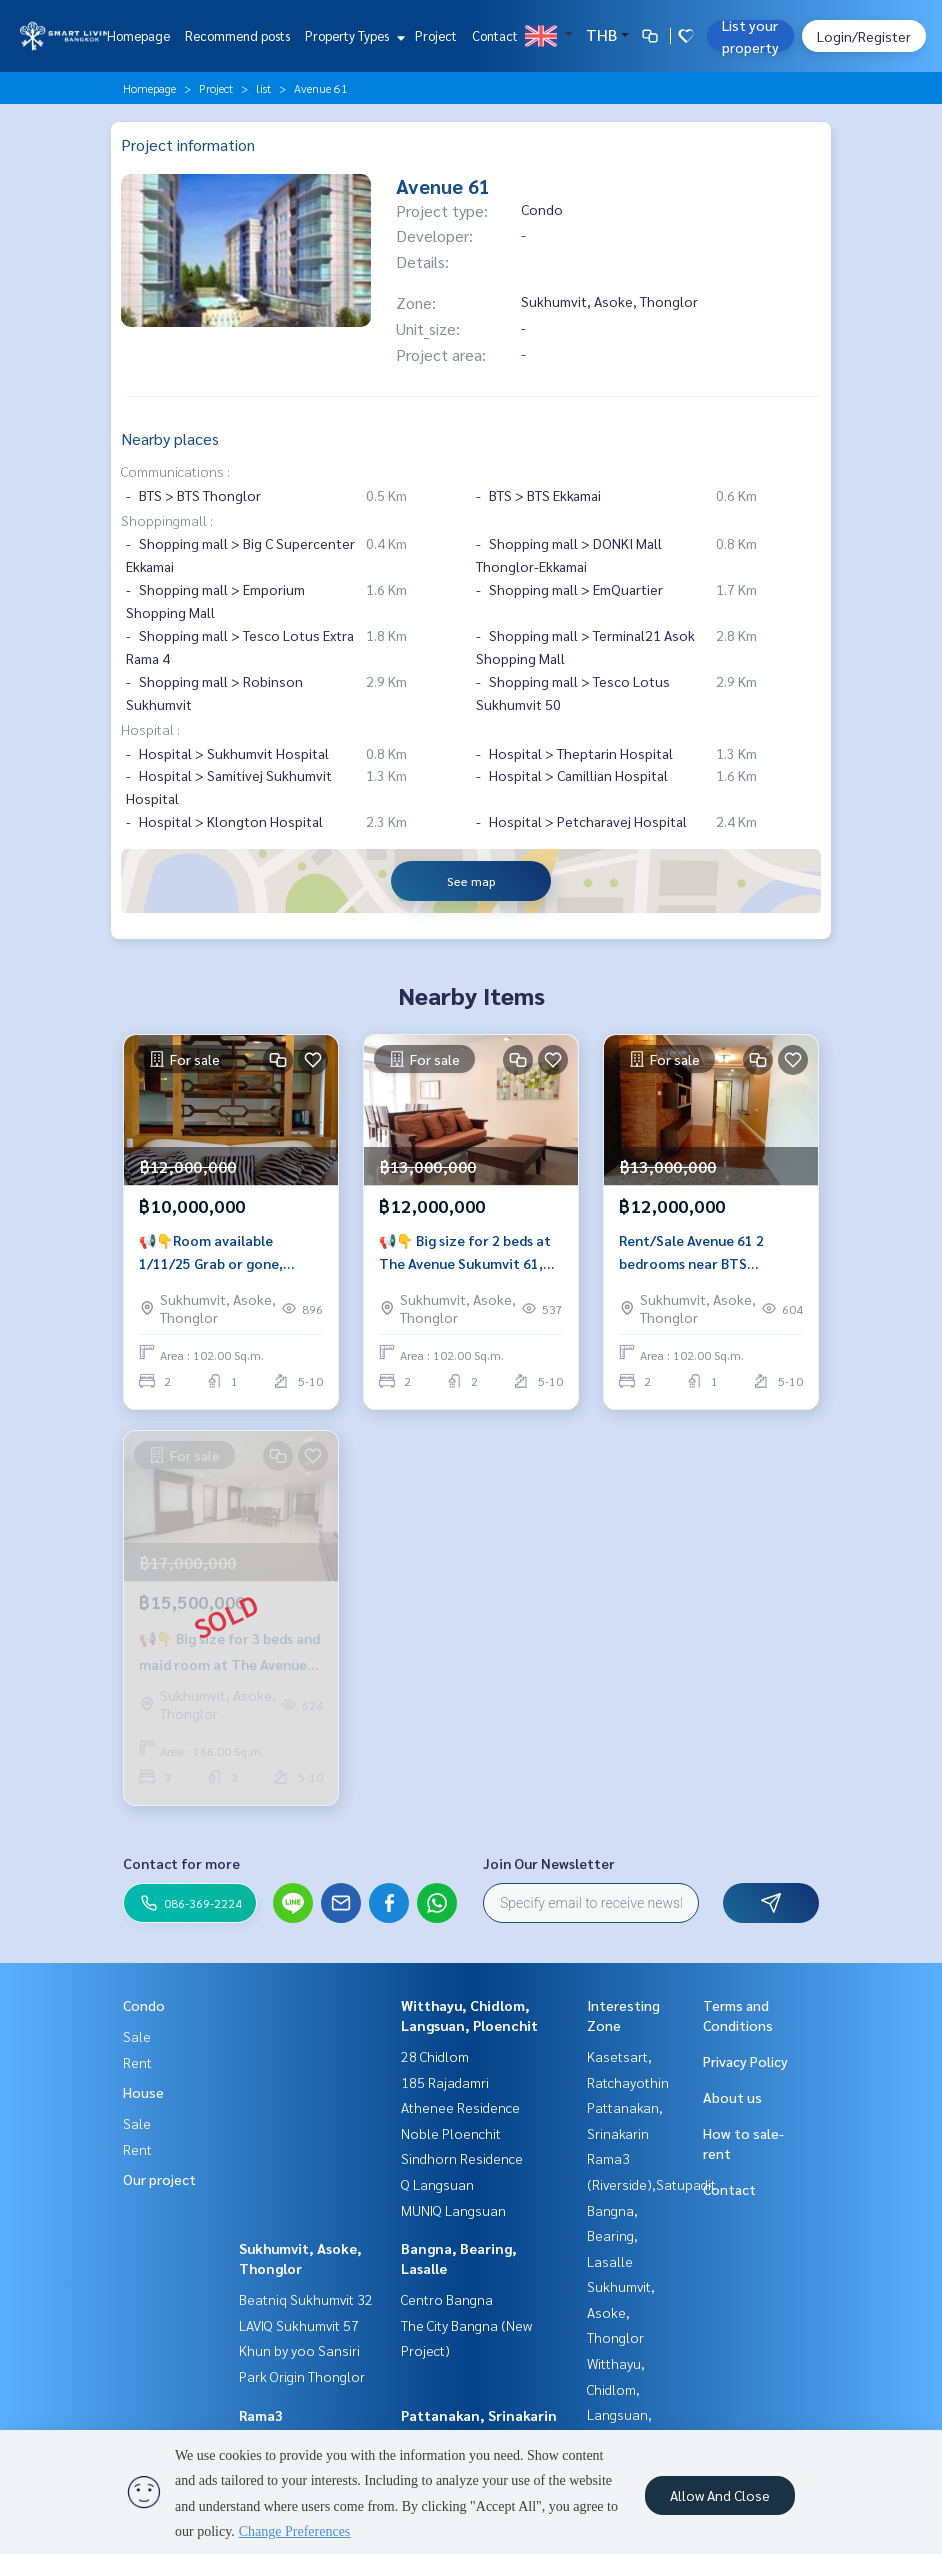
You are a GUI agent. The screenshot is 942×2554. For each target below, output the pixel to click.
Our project (159, 2179)
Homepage (138, 35)
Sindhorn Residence (462, 2158)
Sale (137, 2036)
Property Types (352, 35)
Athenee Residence (460, 2107)
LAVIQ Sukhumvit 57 (299, 2325)
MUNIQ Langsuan (453, 2210)
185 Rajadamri (445, 2082)
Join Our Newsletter (549, 1863)
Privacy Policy (745, 2061)
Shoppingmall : (167, 520)
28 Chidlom (435, 2056)
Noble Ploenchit (451, 2133)
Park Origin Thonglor (302, 2376)
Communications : (175, 471)
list (263, 88)
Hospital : (150, 729)
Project (436, 35)
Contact (495, 35)
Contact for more (181, 1863)
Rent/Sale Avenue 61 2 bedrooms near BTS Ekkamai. (691, 1252)
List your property (750, 36)
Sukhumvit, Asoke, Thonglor (621, 2311)
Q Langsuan (437, 2184)
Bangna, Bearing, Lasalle (612, 2235)
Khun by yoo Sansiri (299, 2350)
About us (732, 2097)
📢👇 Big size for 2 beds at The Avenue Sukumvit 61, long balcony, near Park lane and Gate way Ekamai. (470, 1252)
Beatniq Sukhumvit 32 (306, 2299)
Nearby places (170, 438)
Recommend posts (237, 35)
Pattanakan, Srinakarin (479, 2415)
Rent (137, 2062)
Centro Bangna (447, 2299)
